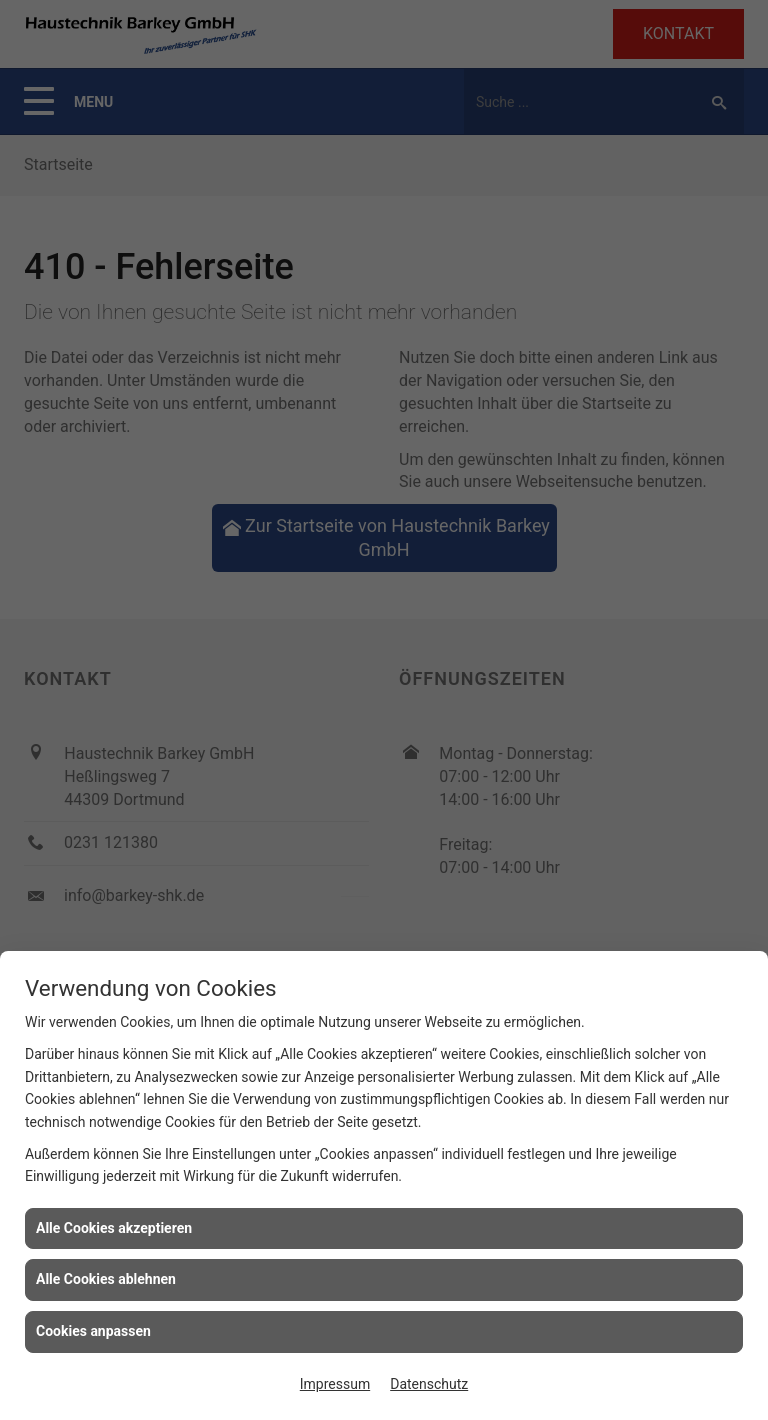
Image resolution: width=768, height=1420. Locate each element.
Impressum (335, 1384)
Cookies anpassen (93, 1331)
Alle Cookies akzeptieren (114, 1228)
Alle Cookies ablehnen (106, 1279)
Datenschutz (429, 1384)
